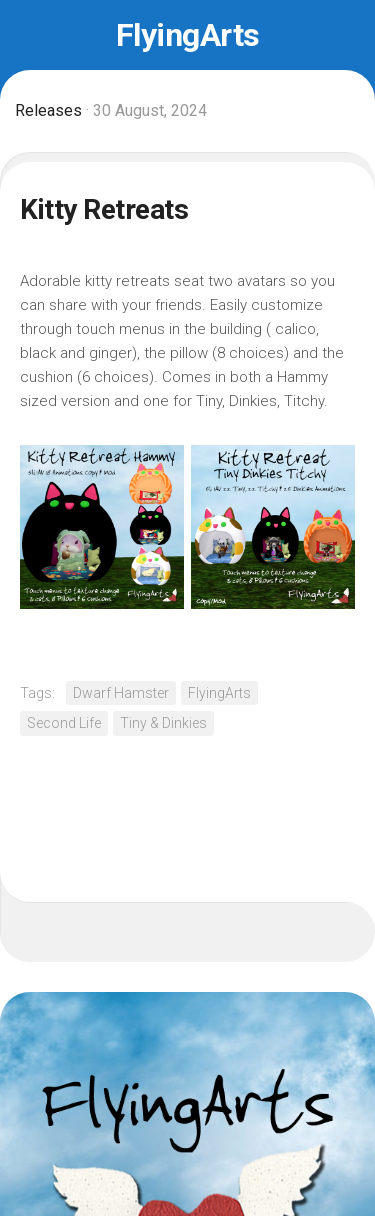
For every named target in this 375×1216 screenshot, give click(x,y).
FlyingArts (188, 35)
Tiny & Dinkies (163, 723)
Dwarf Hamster (121, 693)
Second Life (64, 723)
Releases (48, 110)
